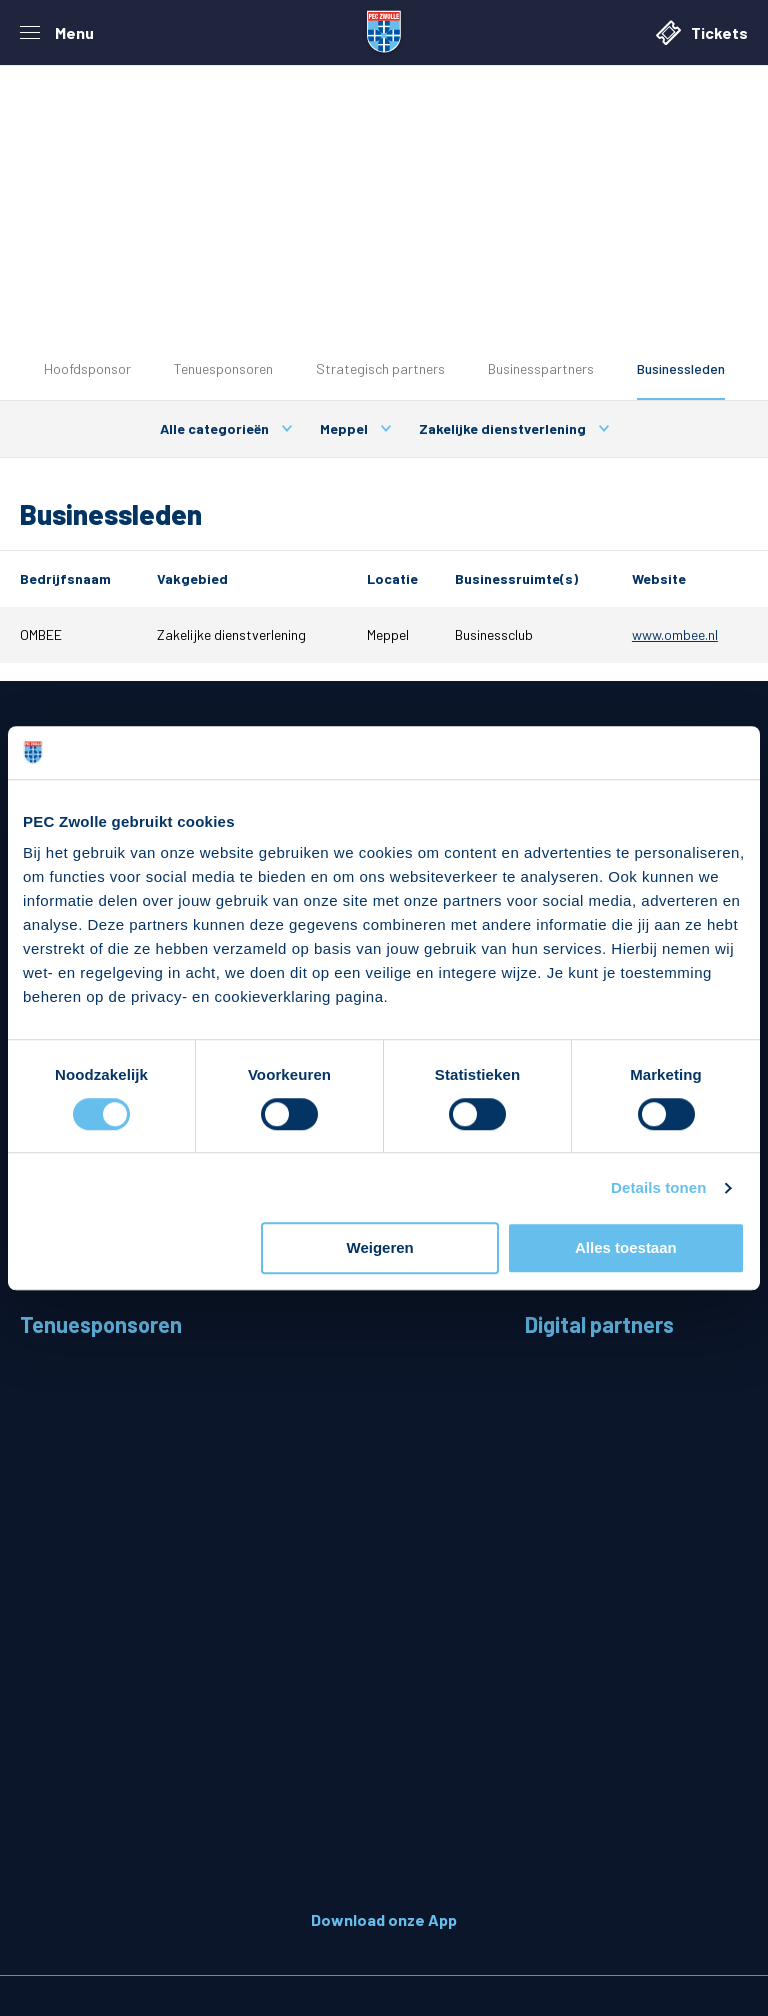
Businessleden (681, 368)
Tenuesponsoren (223, 368)
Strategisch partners (380, 368)
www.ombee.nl (675, 634)
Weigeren (380, 1248)
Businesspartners (541, 368)
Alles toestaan (626, 1248)
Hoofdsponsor (87, 368)
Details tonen (658, 1187)
